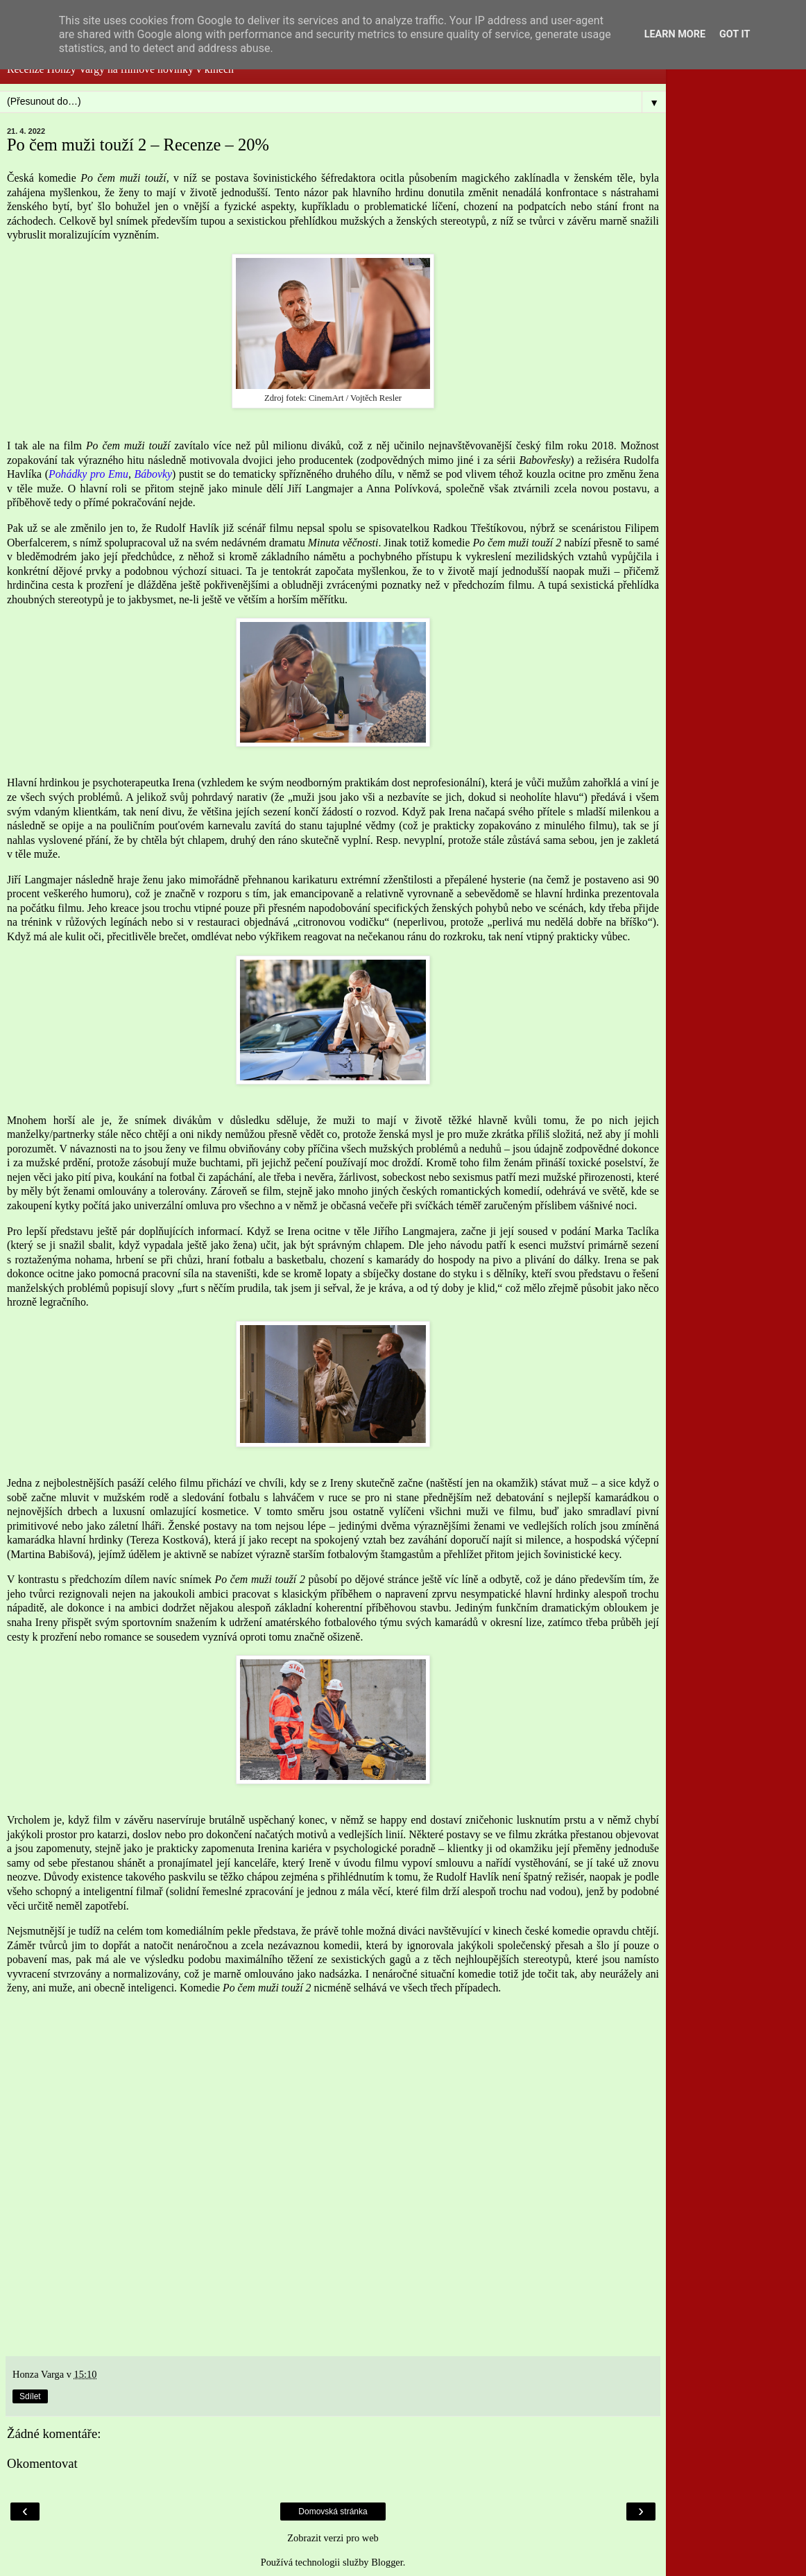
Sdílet (30, 2396)
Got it (734, 34)
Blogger (387, 2562)
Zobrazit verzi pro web (332, 2537)
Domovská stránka (332, 2511)
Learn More (674, 34)
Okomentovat (42, 2463)
